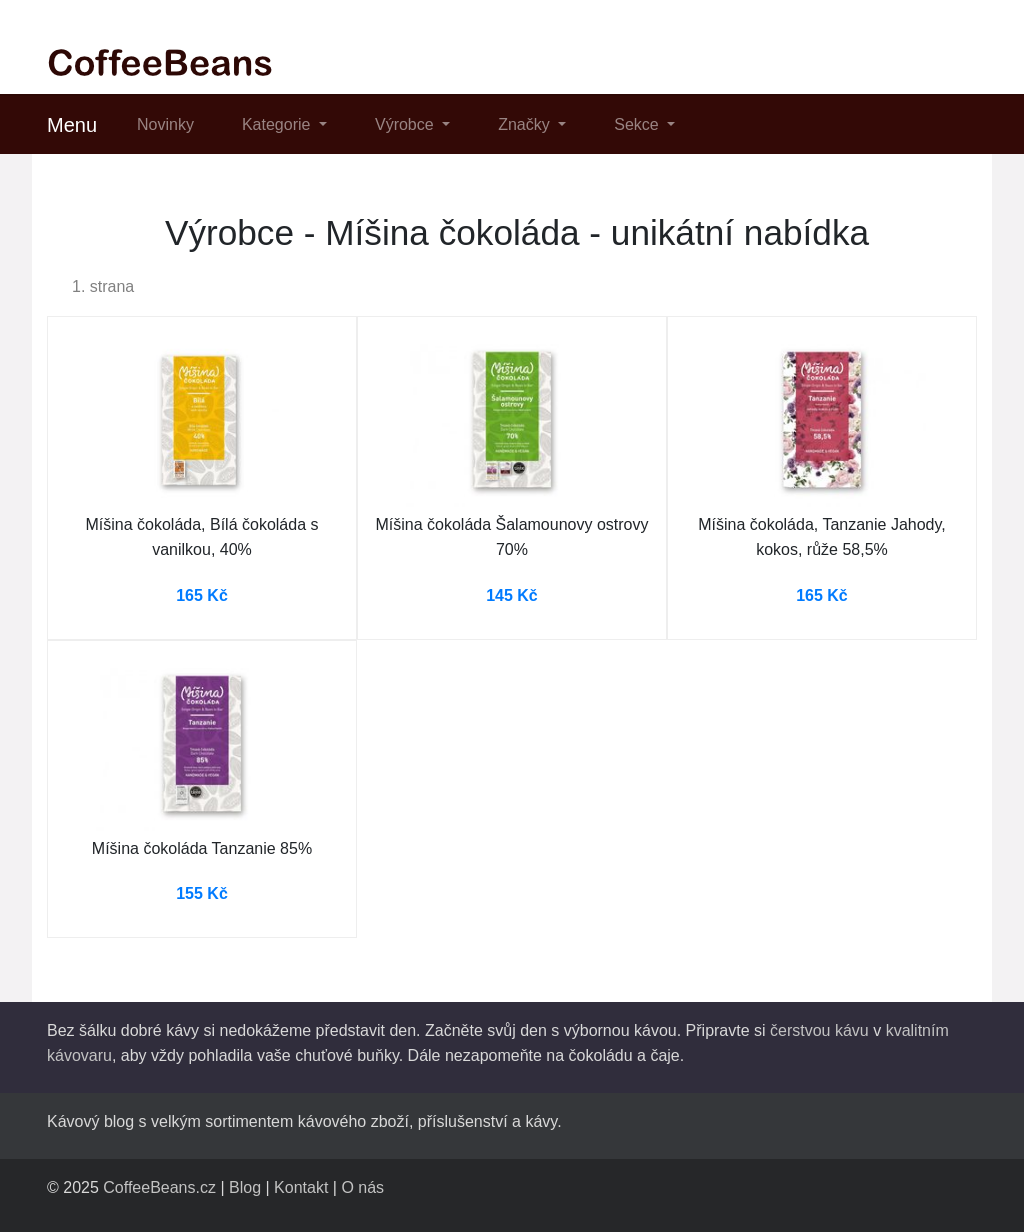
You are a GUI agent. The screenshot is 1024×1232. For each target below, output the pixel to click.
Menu (72, 125)
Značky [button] (526, 124)
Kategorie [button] (278, 124)
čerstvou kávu (819, 1030)
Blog (245, 1187)
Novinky (165, 124)
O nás (362, 1187)
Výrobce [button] (406, 124)
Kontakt (301, 1187)
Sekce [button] (638, 124)
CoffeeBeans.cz (159, 1187)
